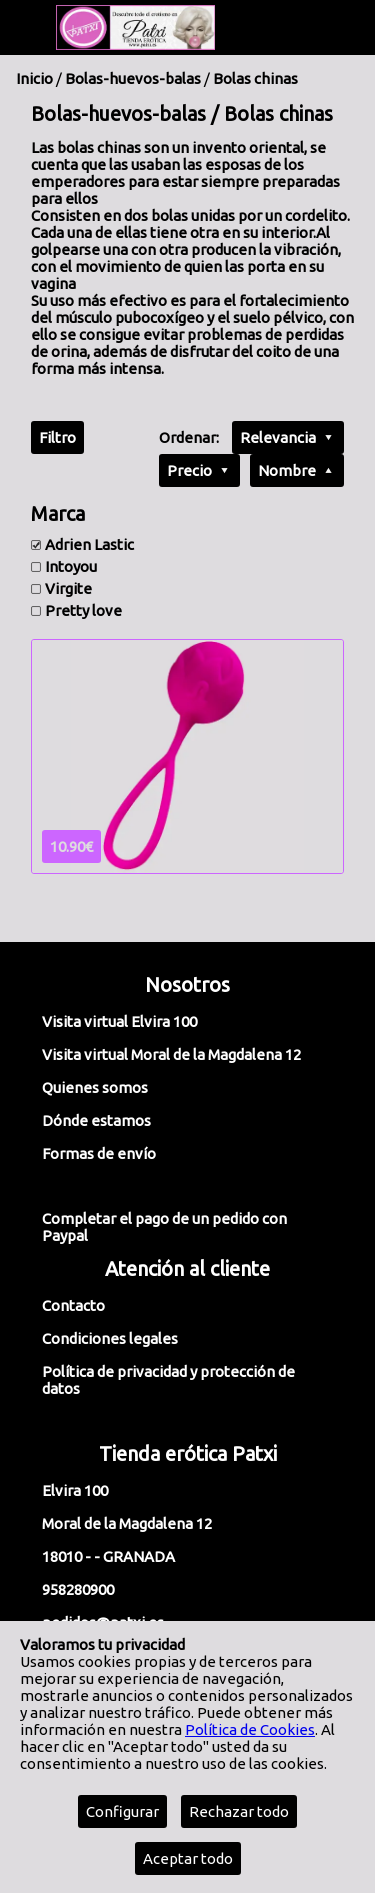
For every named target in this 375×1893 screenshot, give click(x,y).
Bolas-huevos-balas (133, 78)
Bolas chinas (255, 78)
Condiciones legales (110, 1338)
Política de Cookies (250, 1729)
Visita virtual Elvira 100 (119, 1021)
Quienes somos (95, 1087)
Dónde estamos (96, 1120)
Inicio (34, 78)
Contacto (73, 1305)
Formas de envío (99, 1153)
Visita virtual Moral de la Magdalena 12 (171, 1054)
